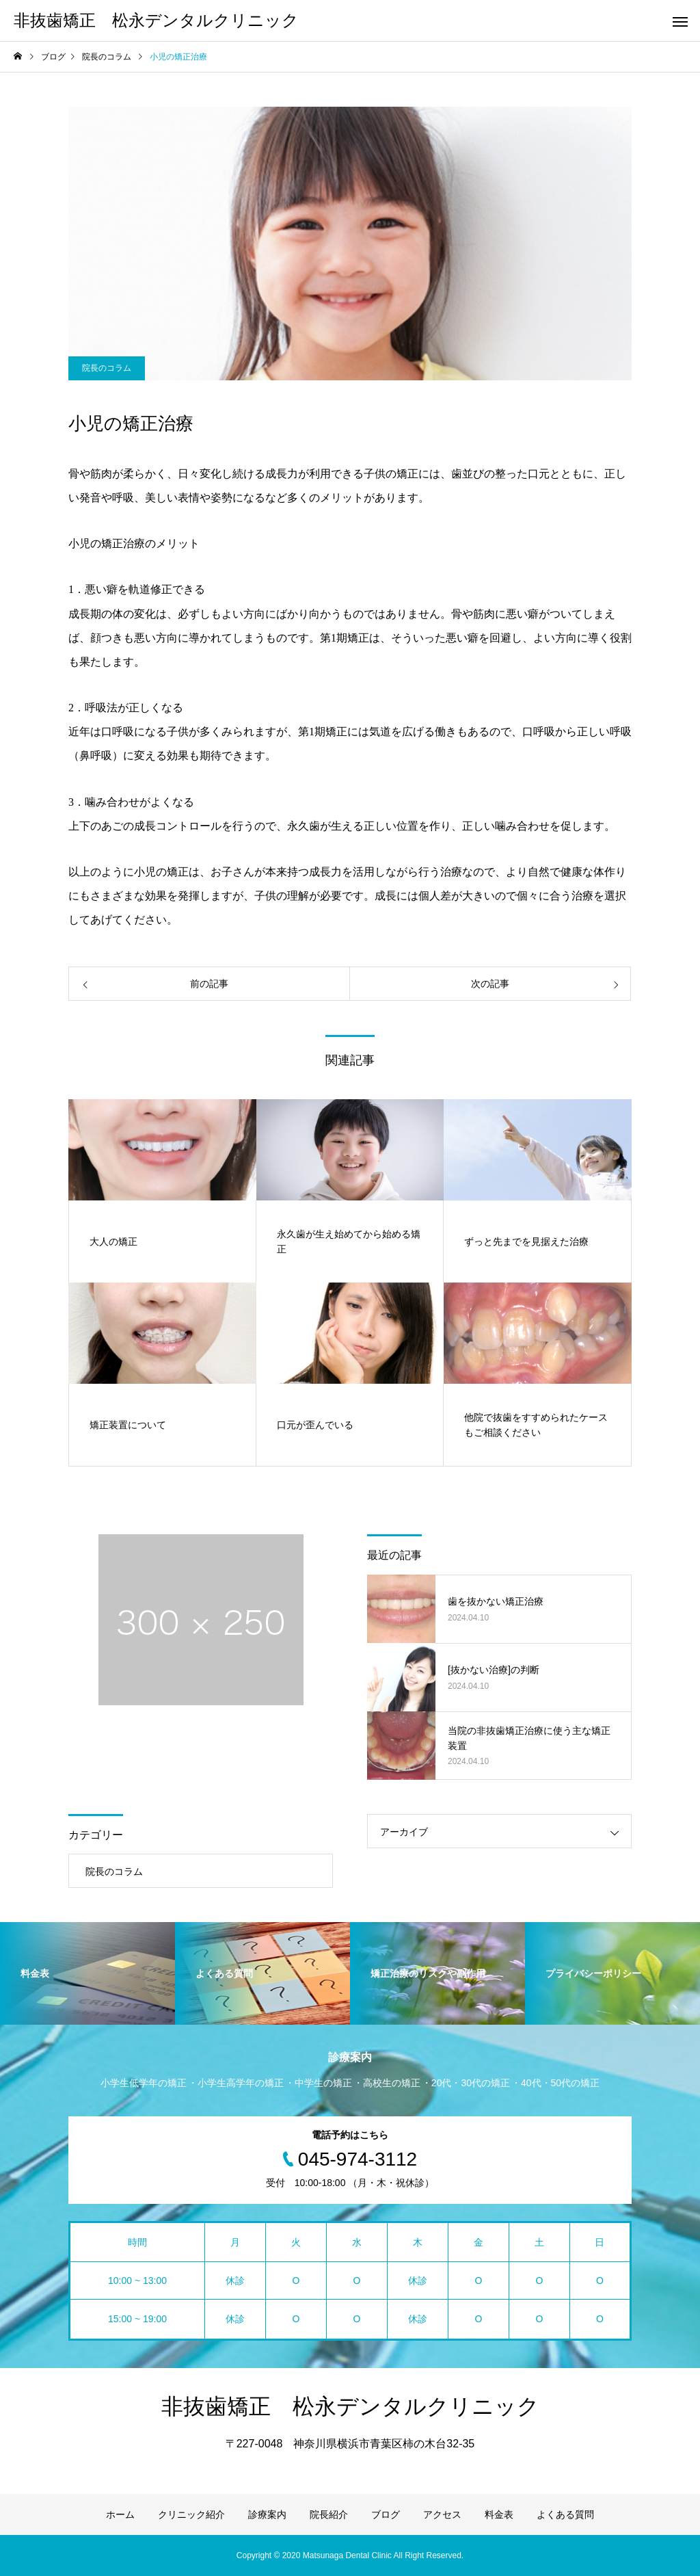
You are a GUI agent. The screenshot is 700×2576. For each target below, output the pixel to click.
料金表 (499, 2514)
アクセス (442, 2514)
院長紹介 (329, 2514)
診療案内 (267, 2514)
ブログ (385, 2514)
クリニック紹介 (191, 2514)
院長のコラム (106, 368)
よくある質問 (565, 2514)
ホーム (120, 2514)
